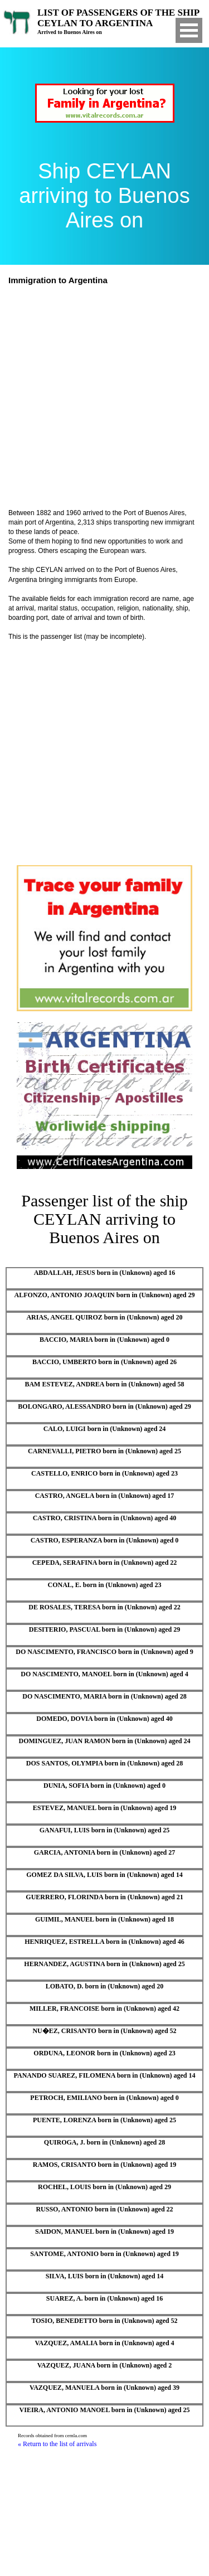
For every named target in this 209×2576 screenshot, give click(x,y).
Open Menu (189, 30)
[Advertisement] (104, 398)
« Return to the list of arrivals (57, 2444)
